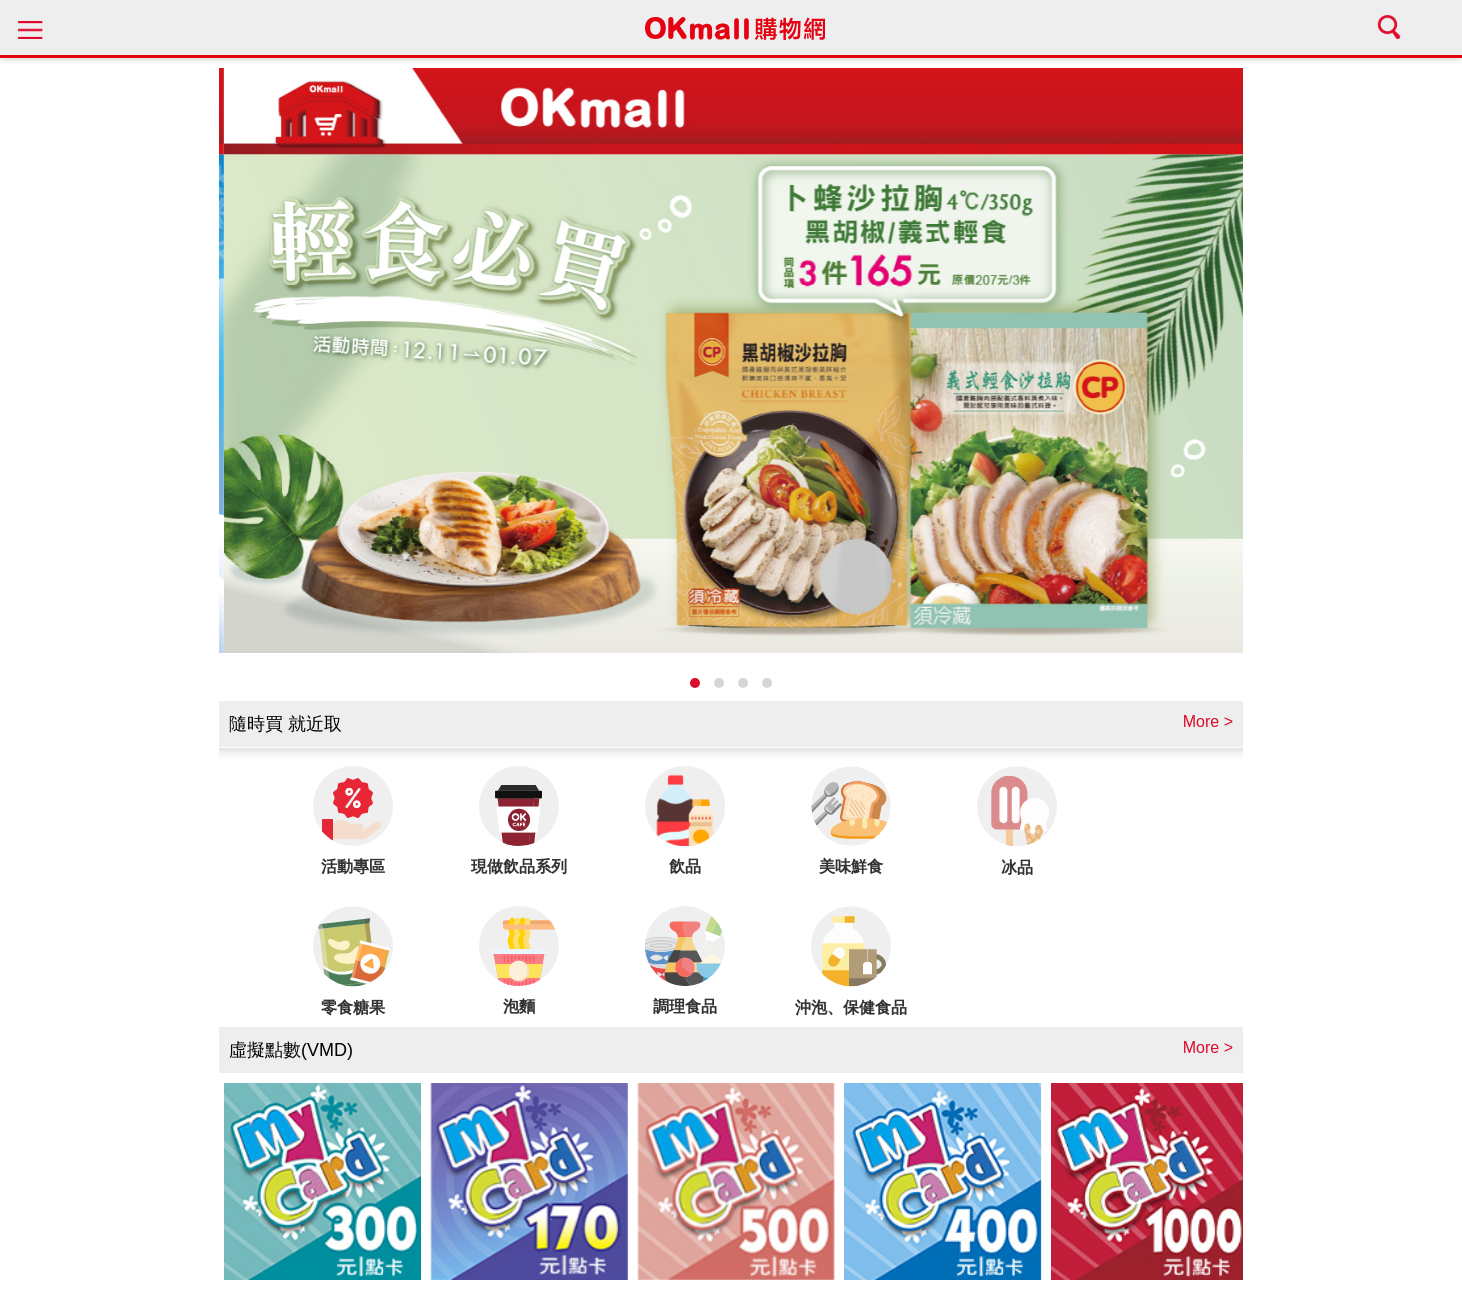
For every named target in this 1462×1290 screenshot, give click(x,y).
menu (30, 27)
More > (1208, 721)
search (1392, 27)
